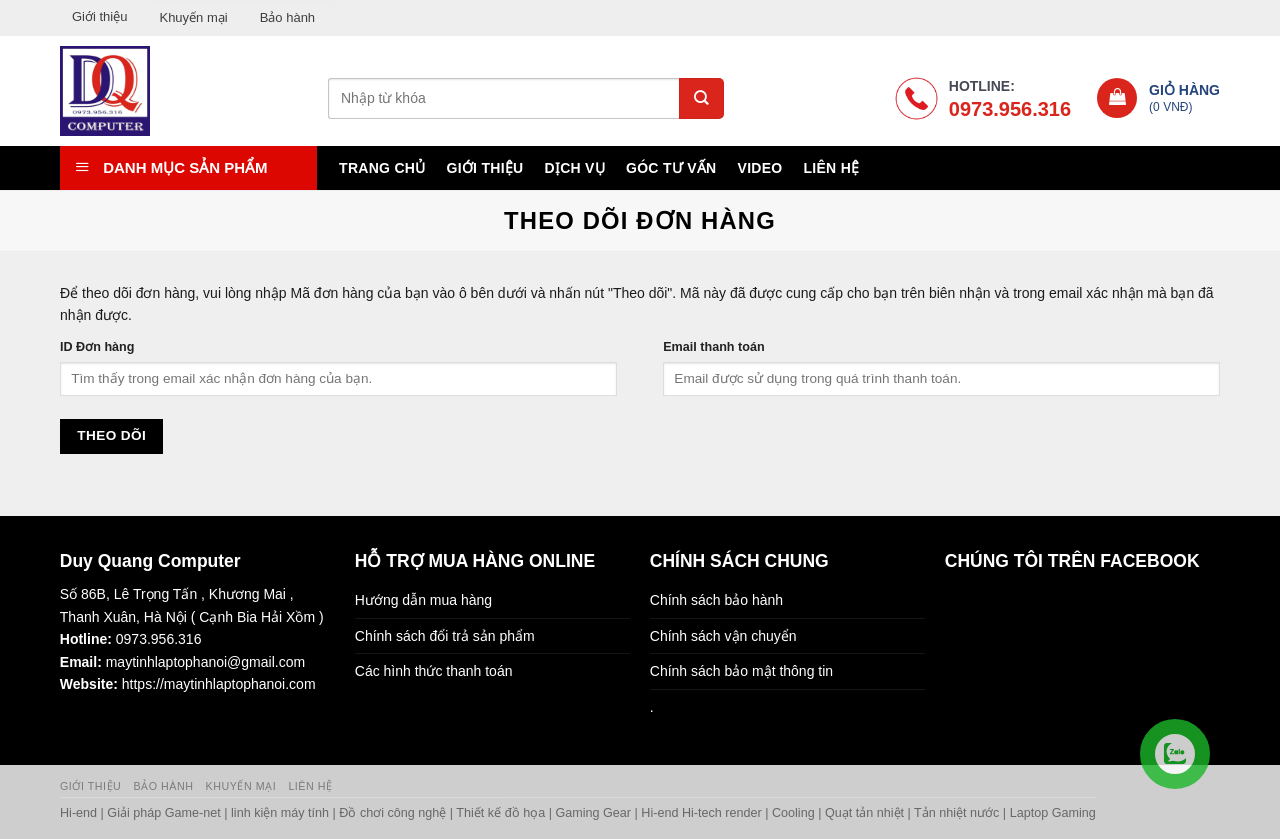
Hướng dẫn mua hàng (423, 600)
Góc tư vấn (671, 168)
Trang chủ (382, 168)
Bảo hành (287, 17)
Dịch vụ (575, 168)
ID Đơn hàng (97, 347)
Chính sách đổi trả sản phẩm (445, 636)
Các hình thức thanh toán (434, 671)
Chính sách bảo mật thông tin (741, 671)
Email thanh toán (713, 347)
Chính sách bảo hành (716, 600)
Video (760, 168)
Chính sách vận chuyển (723, 636)
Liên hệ (831, 168)
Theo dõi (111, 435)
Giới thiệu (99, 16)
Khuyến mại (193, 17)
